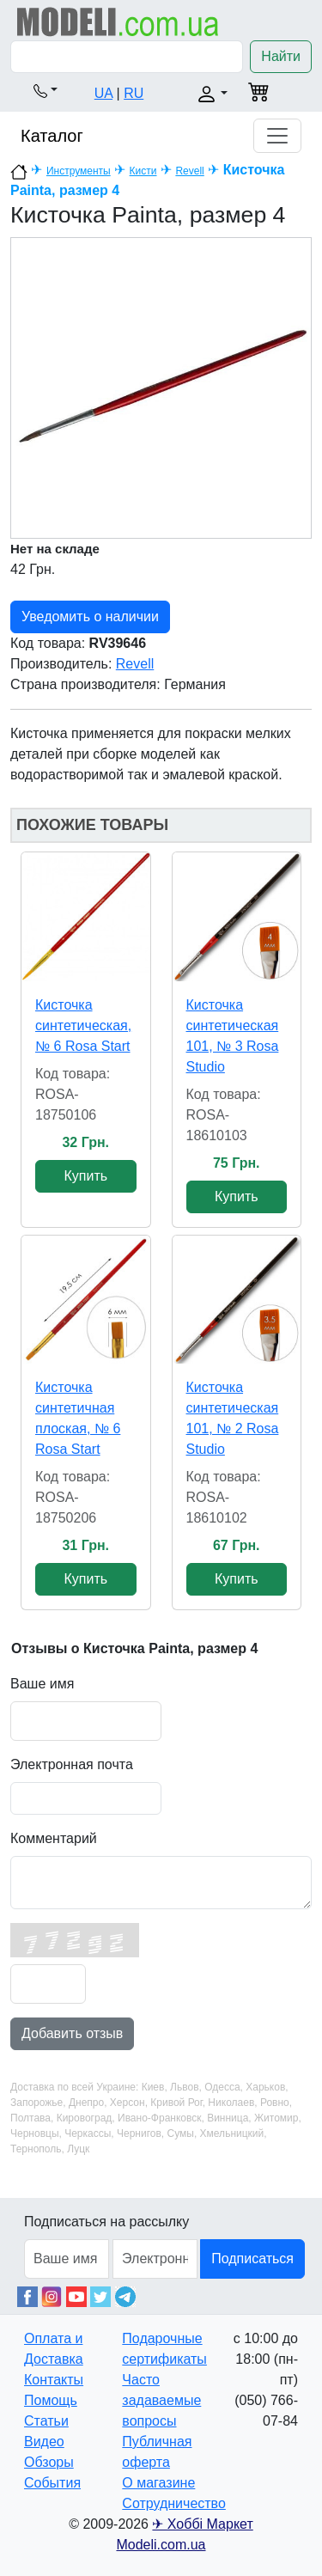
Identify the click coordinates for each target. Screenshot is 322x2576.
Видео (44, 2441)
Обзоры (49, 2462)
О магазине (158, 2482)
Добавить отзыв (72, 2033)
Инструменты (78, 171)
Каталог (52, 135)
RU (133, 93)
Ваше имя (42, 1683)
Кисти (143, 171)
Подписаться (252, 2258)
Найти (281, 56)
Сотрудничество (174, 2503)
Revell (189, 171)
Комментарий (53, 1838)
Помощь (50, 2400)
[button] (45, 90)
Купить (85, 1176)
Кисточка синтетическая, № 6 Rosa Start (83, 1025)
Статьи (46, 2421)
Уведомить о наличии (90, 616)
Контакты (53, 2379)
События (52, 2482)
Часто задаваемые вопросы (161, 2400)
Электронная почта (71, 1764)
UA (103, 93)
